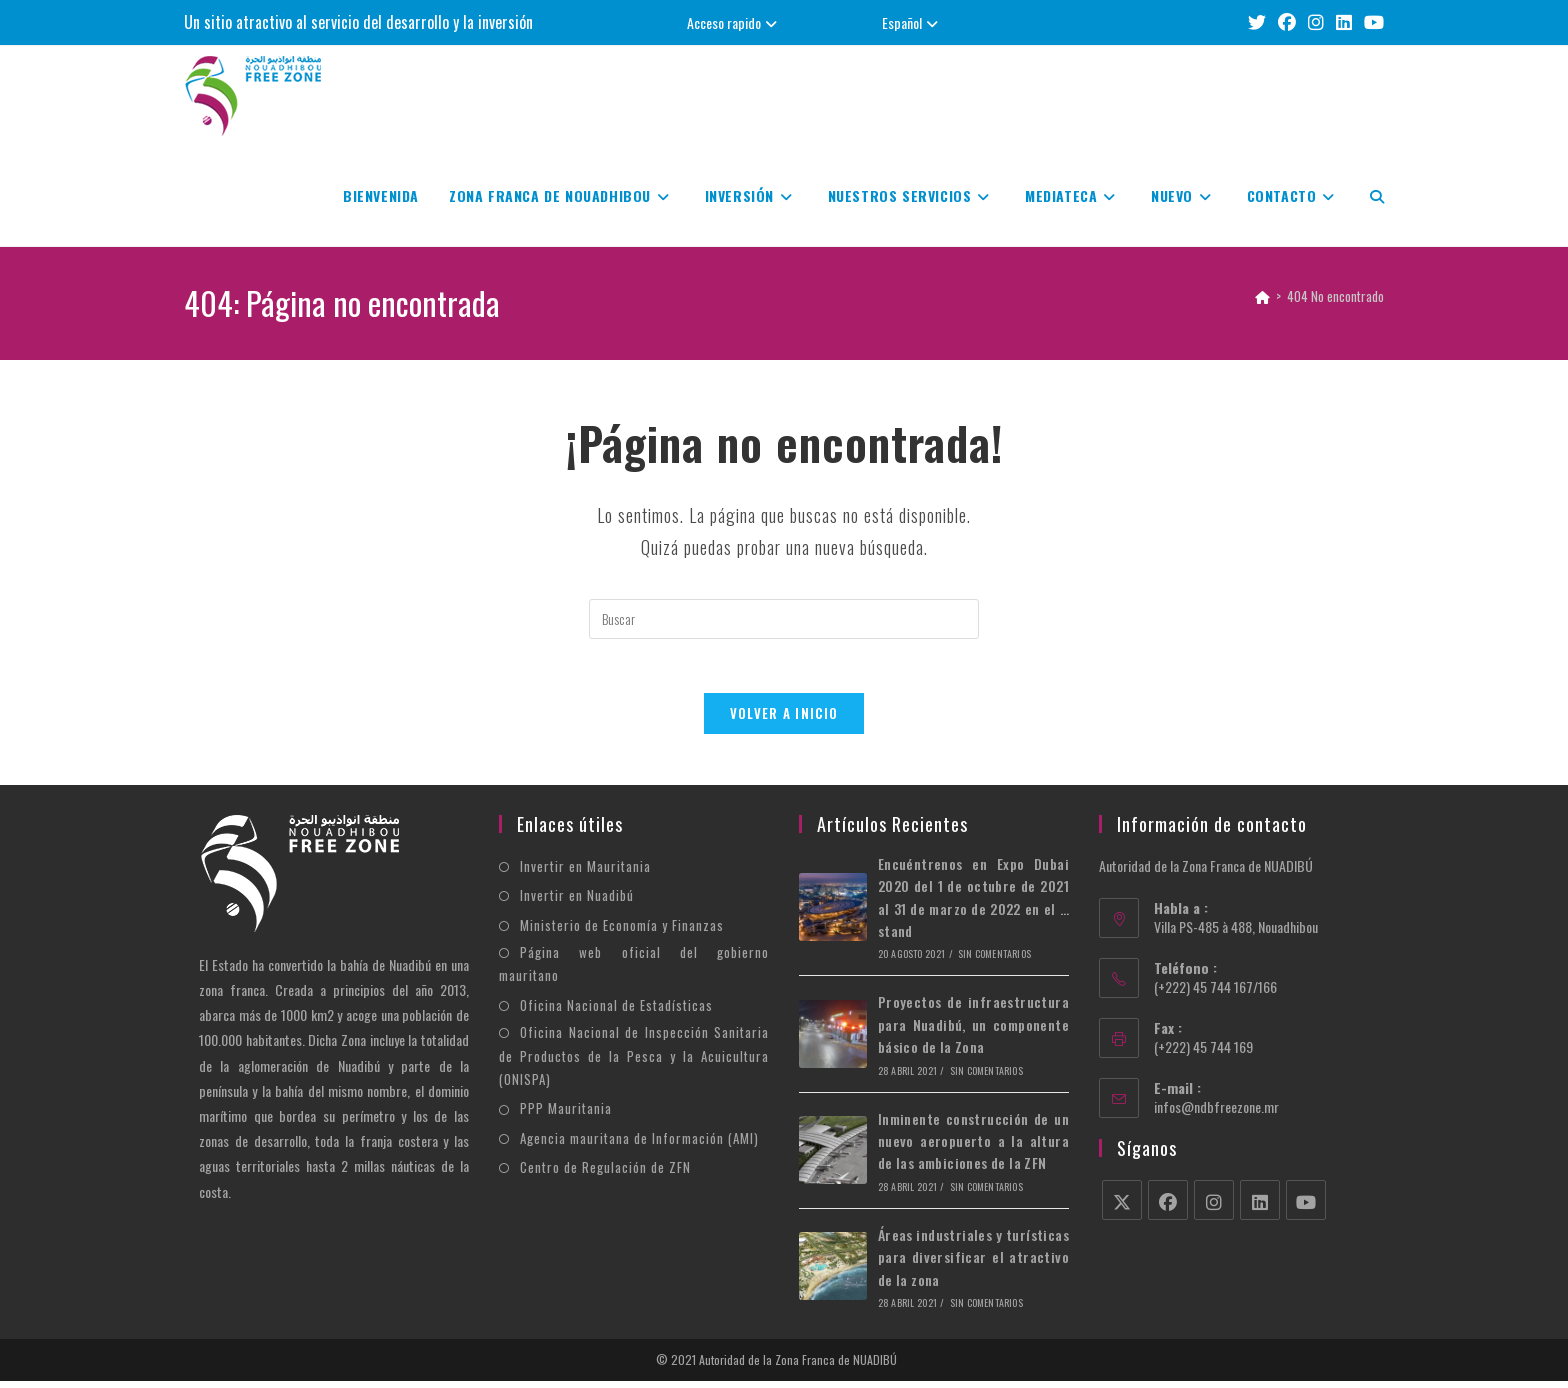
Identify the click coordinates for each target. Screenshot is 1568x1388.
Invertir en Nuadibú (577, 902)
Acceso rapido (734, 22)
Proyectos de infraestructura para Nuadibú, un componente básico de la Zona (973, 1031)
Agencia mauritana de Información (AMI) (639, 1145)
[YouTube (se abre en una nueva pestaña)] (1371, 22)
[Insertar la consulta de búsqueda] (784, 619)
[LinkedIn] (1260, 1207)
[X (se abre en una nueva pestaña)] (1257, 22)
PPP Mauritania (566, 1115)
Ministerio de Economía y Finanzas (622, 932)
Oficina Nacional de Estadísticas (616, 1012)
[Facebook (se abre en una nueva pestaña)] (1287, 22)
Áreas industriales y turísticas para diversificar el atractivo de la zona (973, 1264)
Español (912, 22)
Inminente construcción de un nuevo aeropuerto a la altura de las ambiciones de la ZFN (973, 1148)
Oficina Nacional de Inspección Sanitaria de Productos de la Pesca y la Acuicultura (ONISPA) (634, 1062)
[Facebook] (1168, 1207)
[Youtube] (1306, 1207)
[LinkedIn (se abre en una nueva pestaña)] (1344, 22)
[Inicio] (1262, 296)
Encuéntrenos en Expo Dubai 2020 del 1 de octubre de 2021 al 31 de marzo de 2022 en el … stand (973, 904)
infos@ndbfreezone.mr (1216, 1113)
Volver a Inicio (784, 720)
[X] (1122, 1207)
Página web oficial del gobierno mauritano (634, 970)
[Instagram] (1214, 1207)
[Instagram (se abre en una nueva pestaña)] (1316, 22)
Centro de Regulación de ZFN (605, 1174)
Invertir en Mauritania (585, 873)
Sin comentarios (994, 960)
